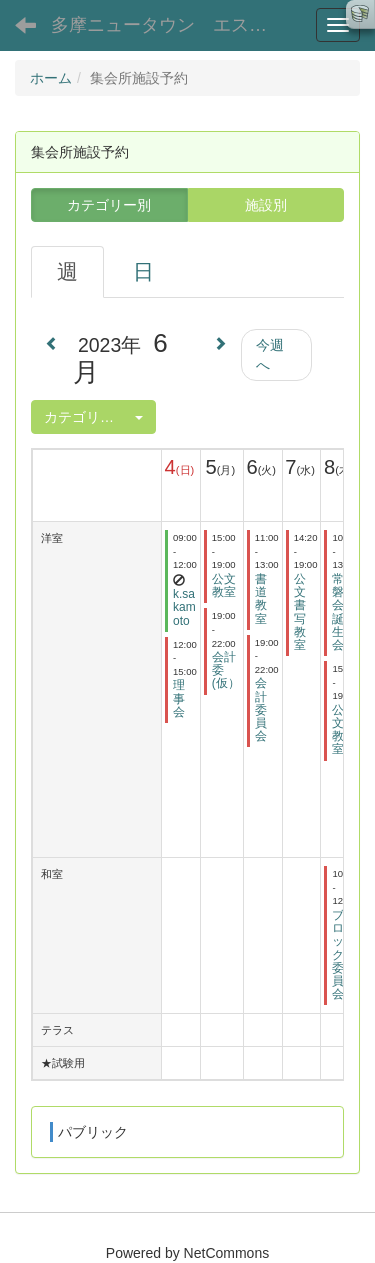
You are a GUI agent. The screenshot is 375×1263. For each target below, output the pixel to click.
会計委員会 (261, 709)
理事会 (179, 698)
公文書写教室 (300, 612)
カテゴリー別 (109, 205)
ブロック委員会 (338, 954)
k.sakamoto (184, 607)
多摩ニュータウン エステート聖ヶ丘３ (175, 25)
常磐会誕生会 (338, 612)
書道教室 (261, 599)
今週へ (270, 355)
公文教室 (224, 585)
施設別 (266, 205)
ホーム (51, 78)
